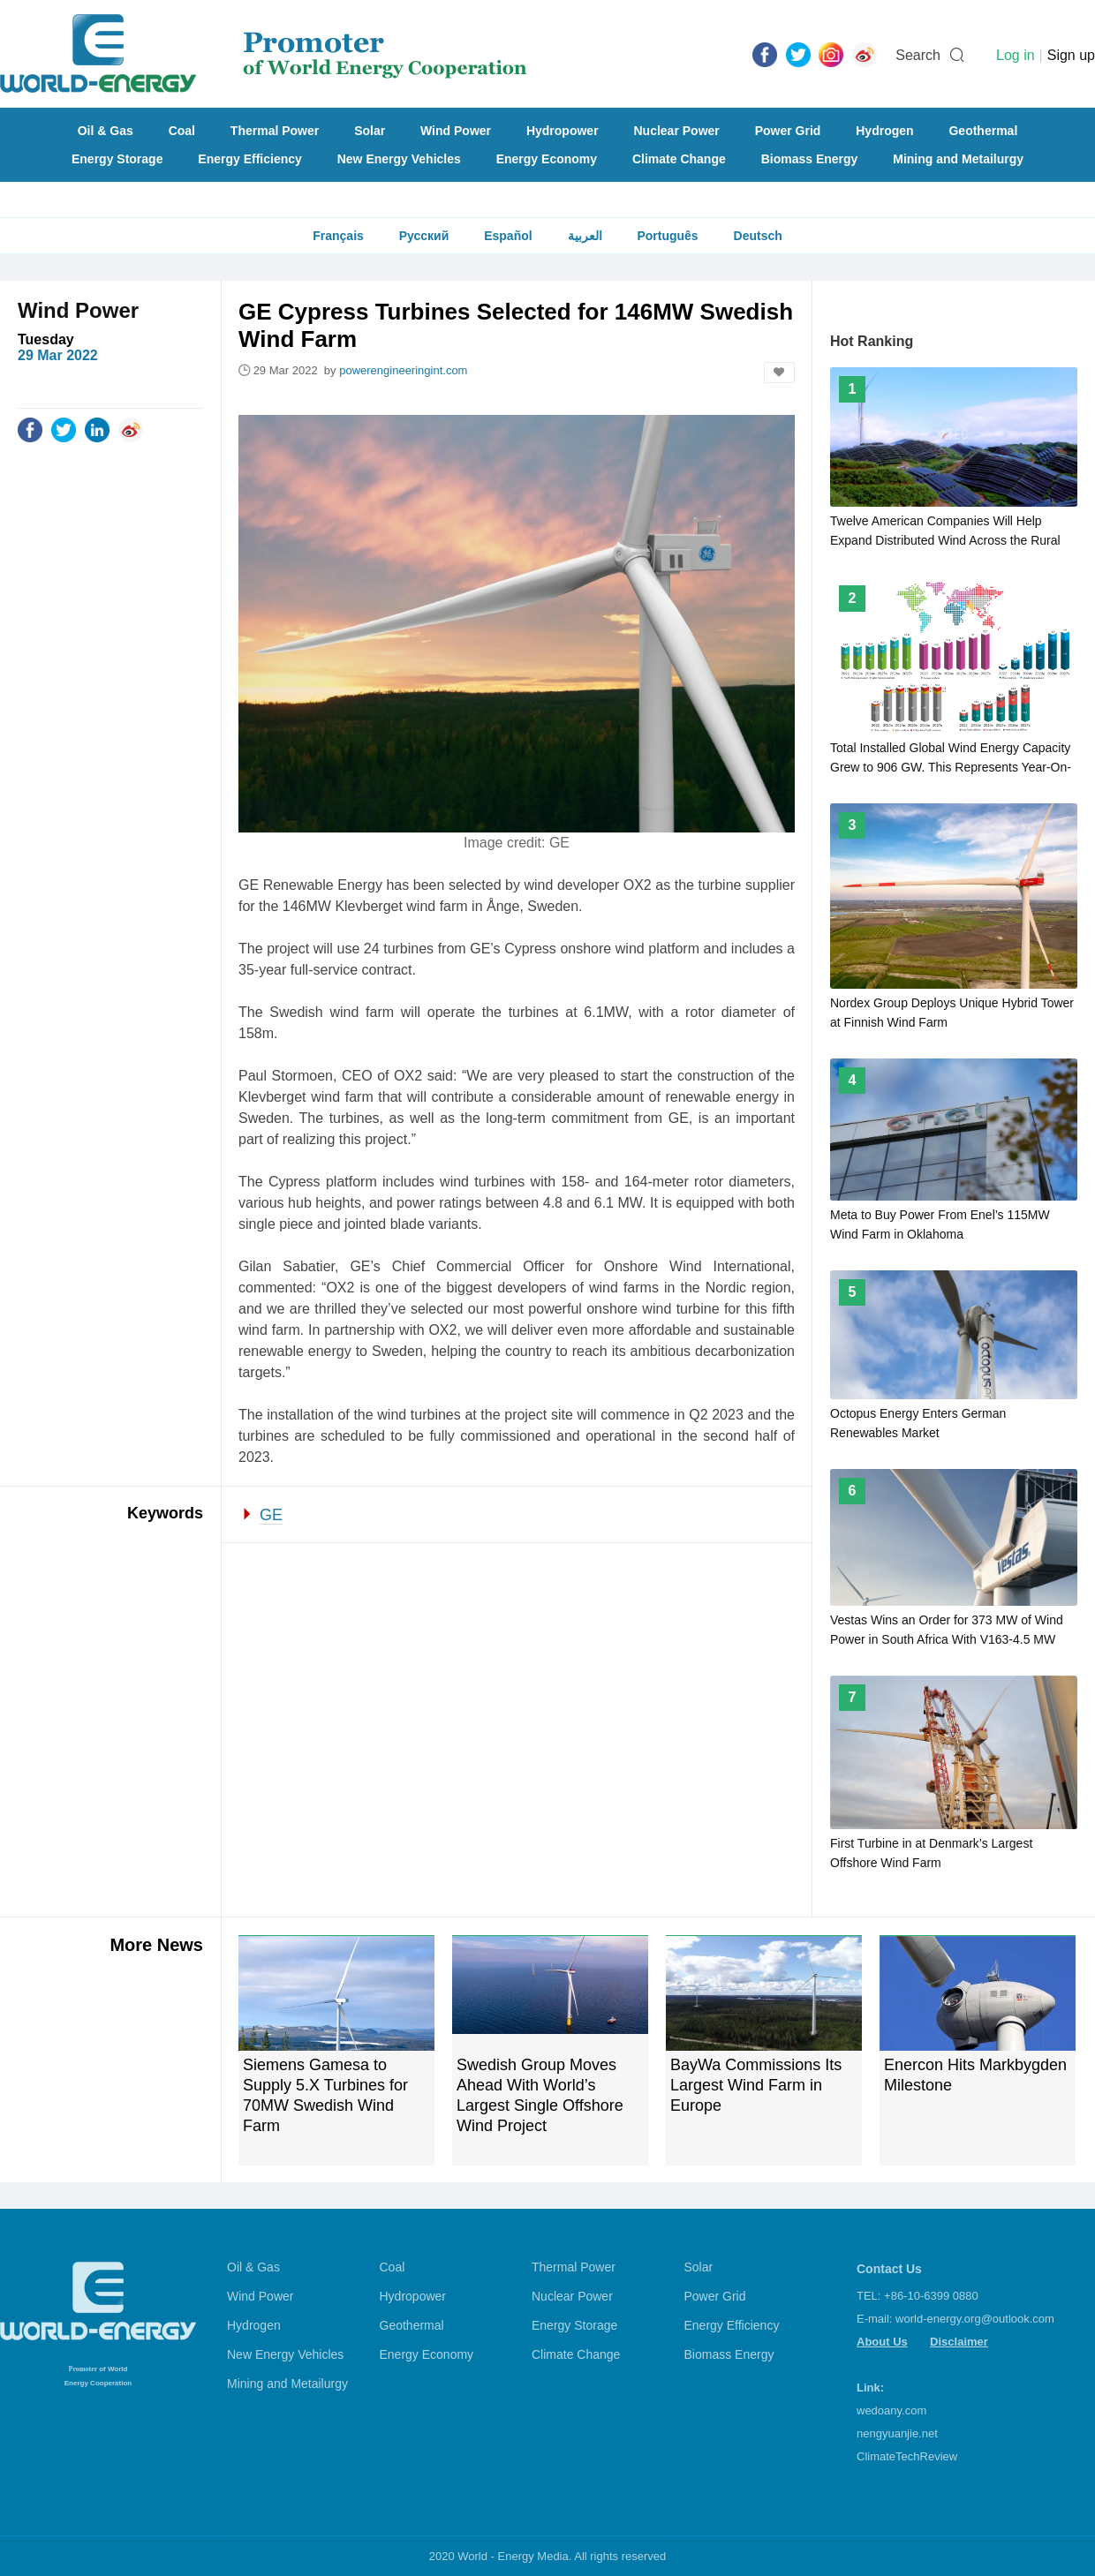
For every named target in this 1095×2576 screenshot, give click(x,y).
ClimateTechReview (907, 2456)
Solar (369, 131)
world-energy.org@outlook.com (974, 2318)
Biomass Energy (809, 159)
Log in (1015, 55)
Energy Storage (117, 159)
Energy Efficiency (250, 159)
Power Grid (788, 131)
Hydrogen (884, 131)
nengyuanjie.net (897, 2433)
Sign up (1071, 55)
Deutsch (758, 236)
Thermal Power (274, 131)
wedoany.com (891, 2410)
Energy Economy (546, 159)
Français (338, 236)
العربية (585, 236)
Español (508, 236)
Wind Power (455, 131)
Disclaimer (959, 2341)
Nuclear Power (677, 131)
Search (917, 55)
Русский (424, 236)
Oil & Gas (105, 131)
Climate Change (679, 159)
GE (271, 1515)
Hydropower (562, 131)
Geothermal (982, 131)
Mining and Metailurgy (958, 159)
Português (667, 236)
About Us (882, 2341)
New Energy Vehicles (399, 159)
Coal (182, 131)
